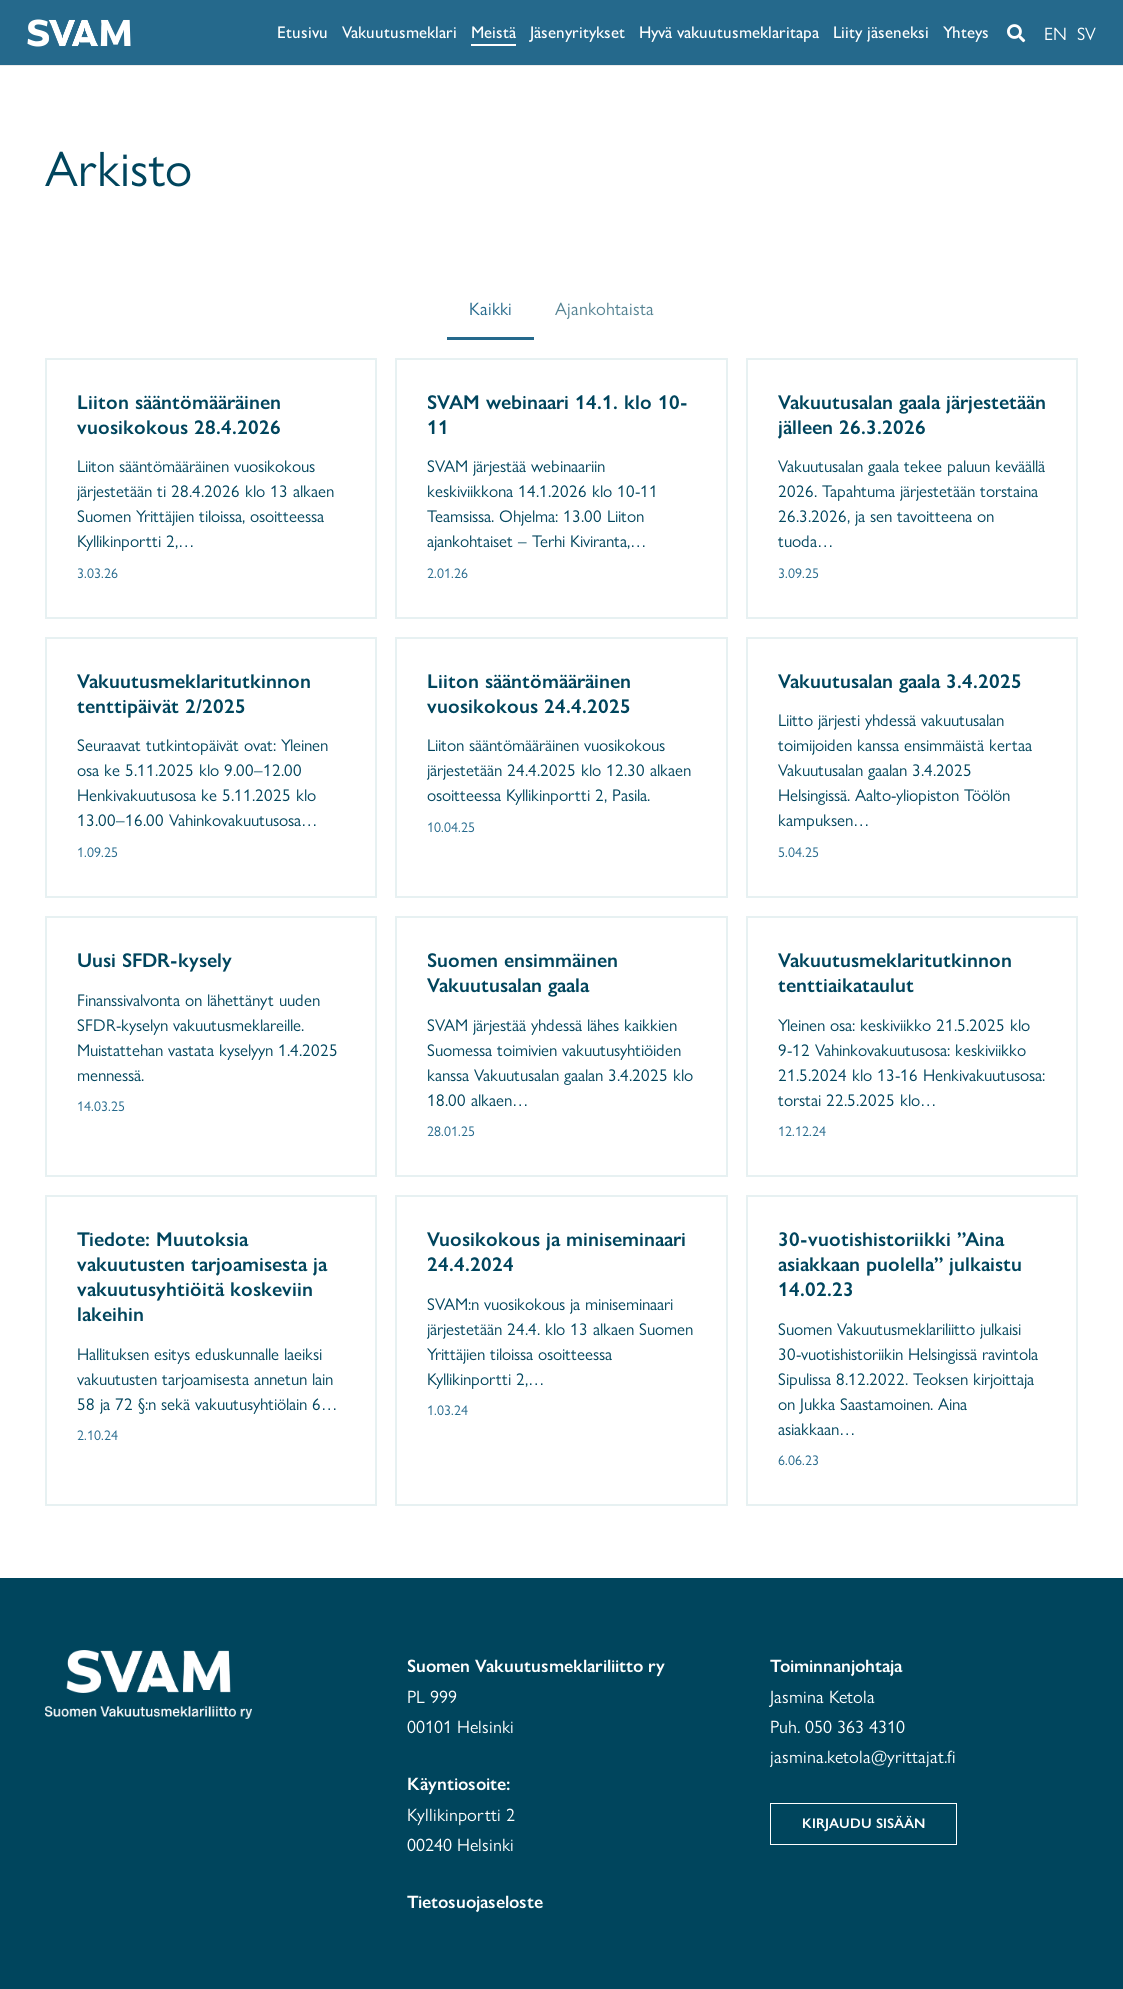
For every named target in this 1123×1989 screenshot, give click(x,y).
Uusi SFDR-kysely (154, 959)
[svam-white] (79, 33)
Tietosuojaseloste (475, 1902)
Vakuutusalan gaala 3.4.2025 (900, 680)
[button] (1016, 33)
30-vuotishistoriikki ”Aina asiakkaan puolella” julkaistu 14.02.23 (900, 1264)
